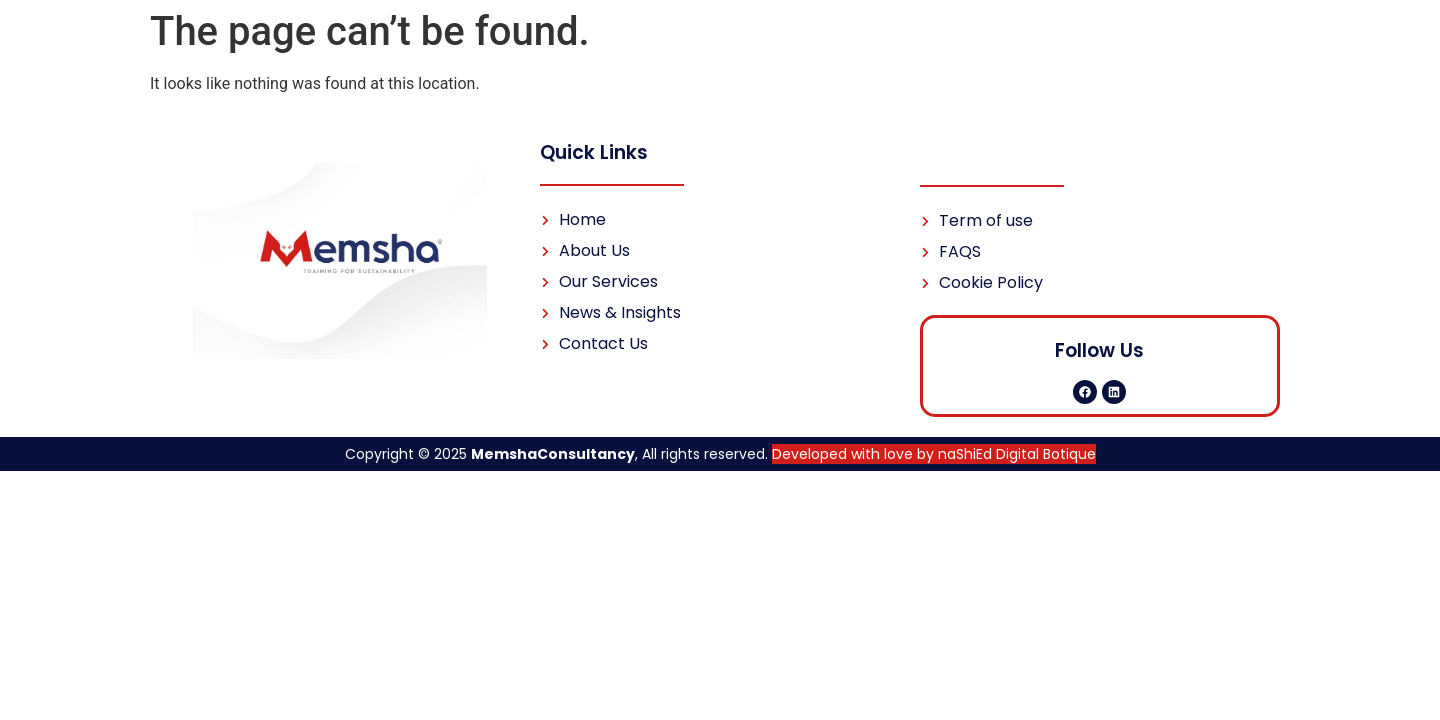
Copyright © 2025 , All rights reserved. (720, 454)
